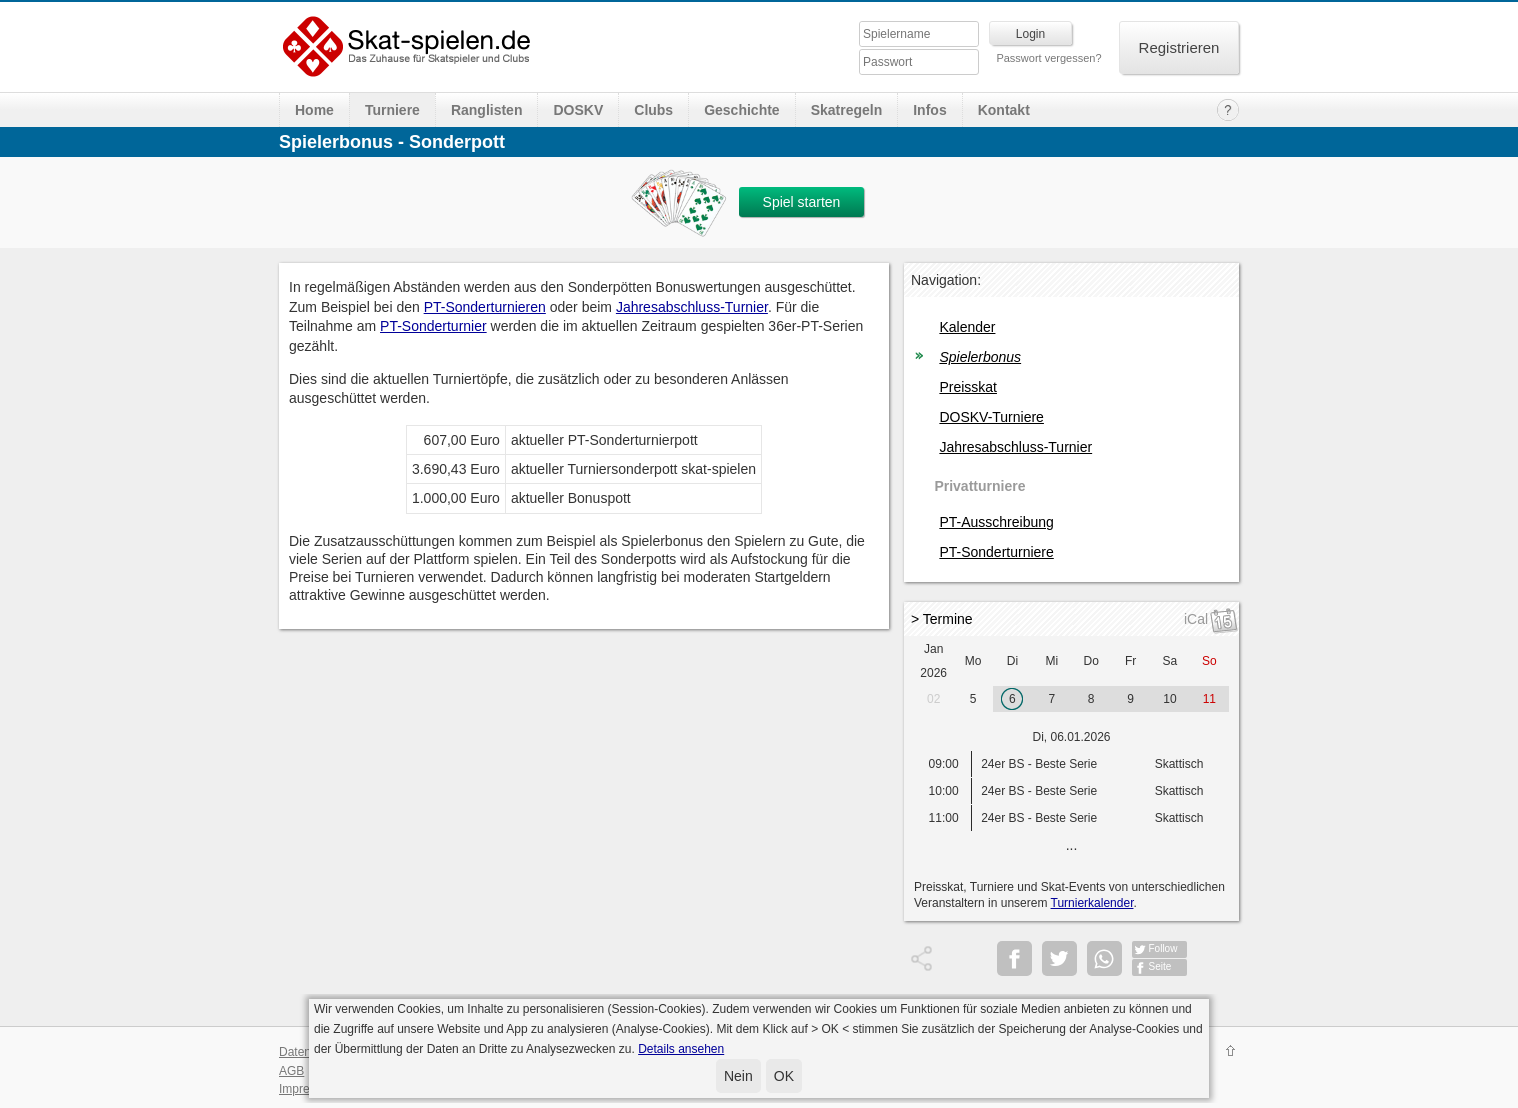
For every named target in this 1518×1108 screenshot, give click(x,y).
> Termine (942, 619)
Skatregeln (847, 110)
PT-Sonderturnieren (485, 307)
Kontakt (1004, 110)
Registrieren (1179, 47)
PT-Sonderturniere (996, 552)
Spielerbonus (980, 357)
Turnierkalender (1092, 903)
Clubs (653, 110)
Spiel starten (802, 202)
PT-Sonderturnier (433, 326)
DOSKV (578, 110)
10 (1169, 699)
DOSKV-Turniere (991, 417)
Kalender (967, 327)
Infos (929, 110)
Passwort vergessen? (1048, 58)
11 (1209, 699)
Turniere (392, 110)
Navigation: (946, 280)
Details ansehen (681, 1049)
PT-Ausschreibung (996, 522)
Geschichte (741, 110)
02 (933, 699)
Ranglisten (487, 110)
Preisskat (968, 387)
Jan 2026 (933, 661)
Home (314, 110)
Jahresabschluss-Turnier (692, 307)
